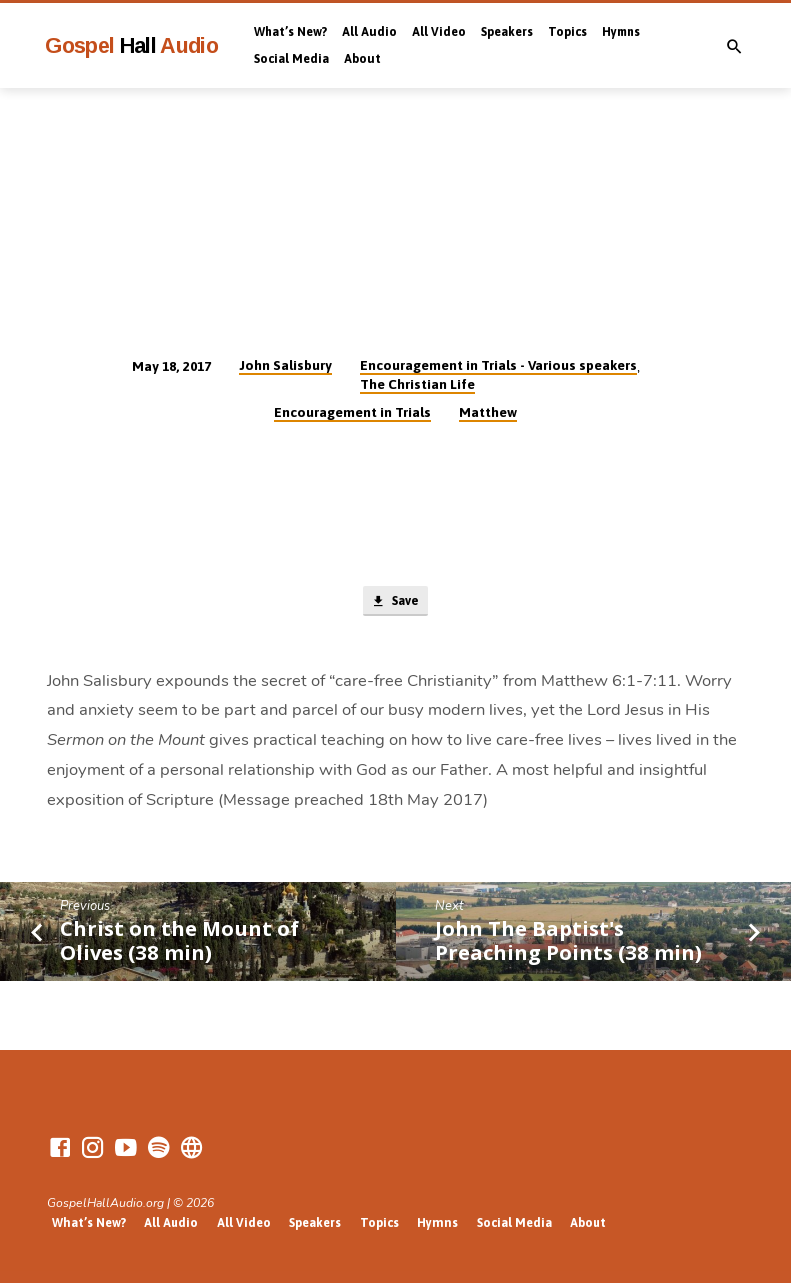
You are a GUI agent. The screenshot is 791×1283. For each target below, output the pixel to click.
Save (395, 602)
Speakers (507, 32)
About (362, 59)
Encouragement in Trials (352, 412)
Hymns (621, 32)
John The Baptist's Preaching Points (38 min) (568, 941)
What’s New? (290, 32)
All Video (439, 32)
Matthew (488, 412)
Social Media (291, 59)
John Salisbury (285, 365)
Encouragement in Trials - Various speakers (498, 365)
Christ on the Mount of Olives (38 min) (179, 941)
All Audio (369, 32)
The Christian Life (417, 384)
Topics (567, 32)
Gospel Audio (131, 45)
